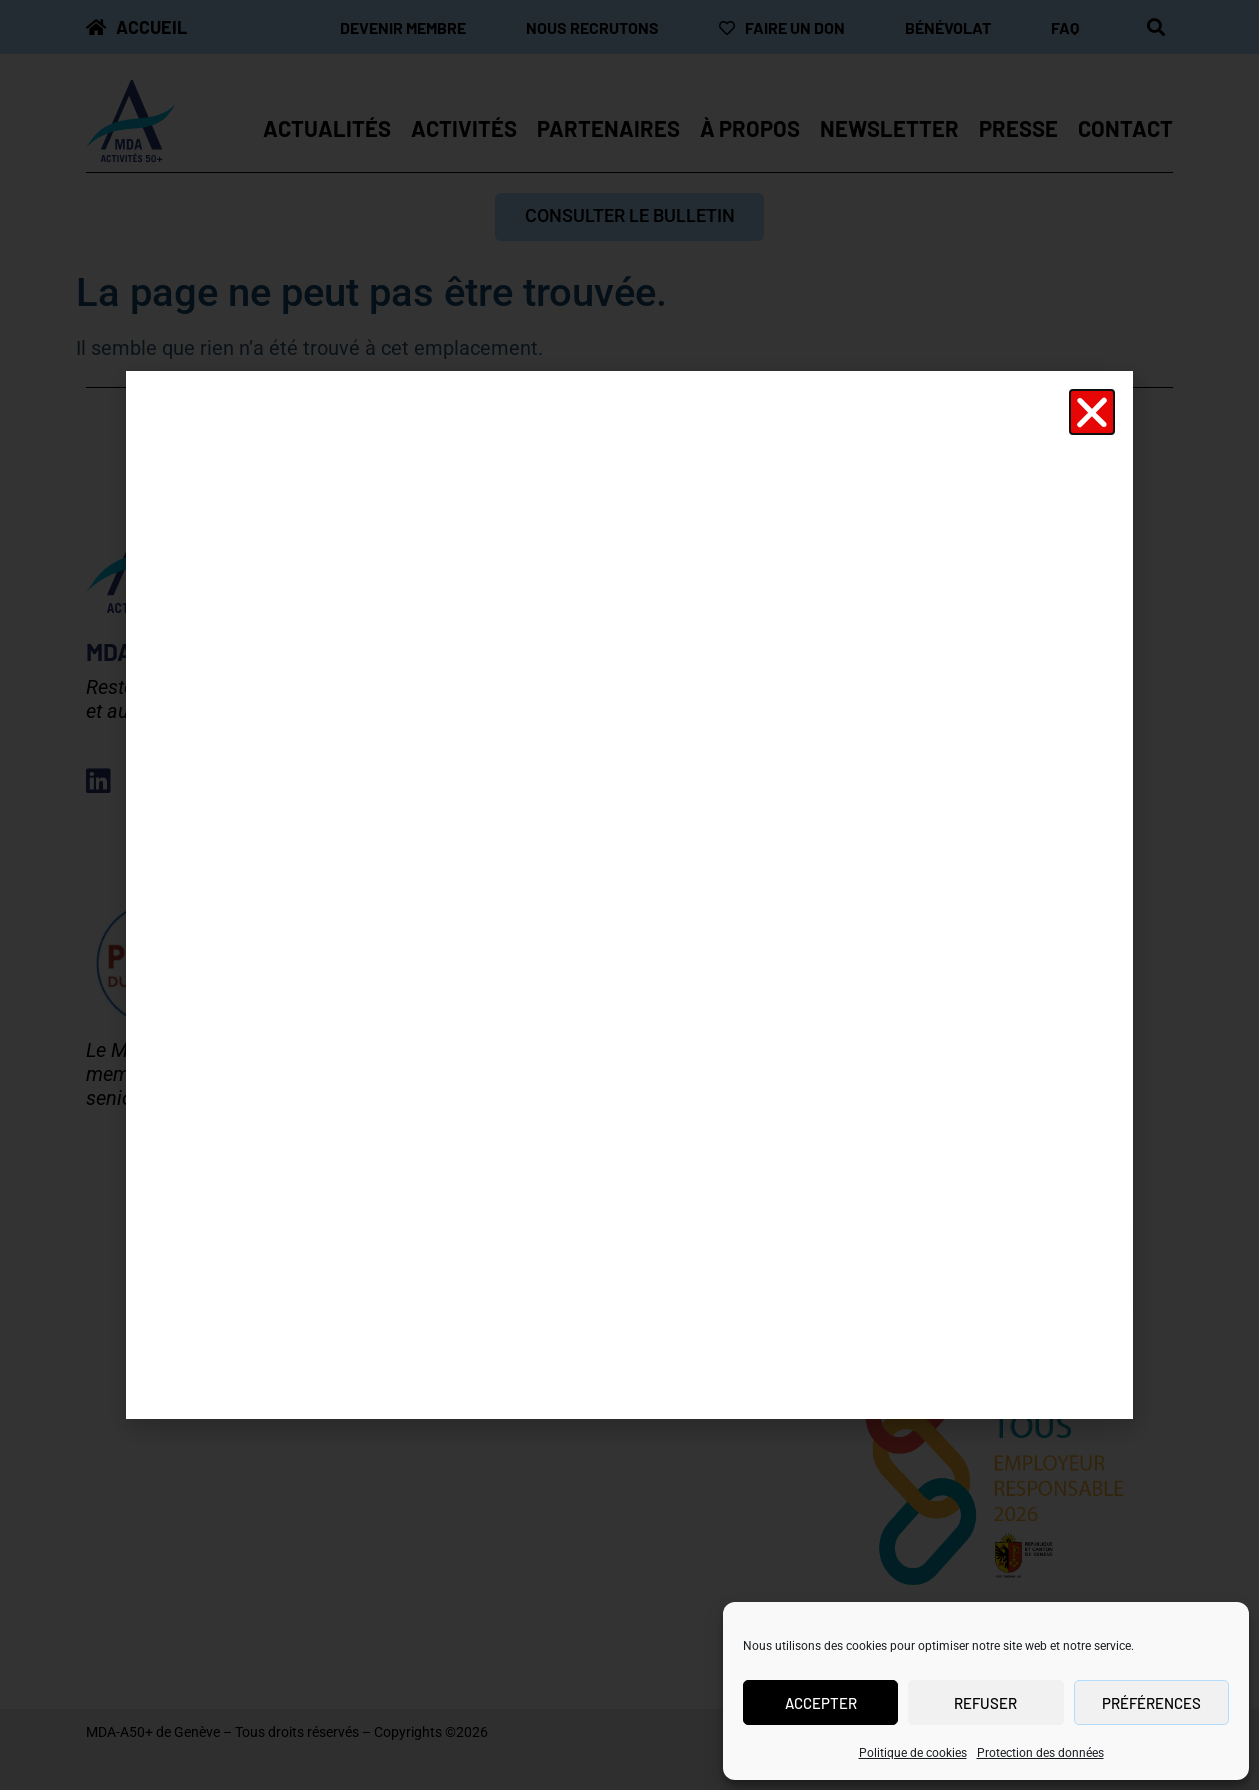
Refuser (985, 1703)
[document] (629, 895)
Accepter (821, 1703)
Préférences (1151, 1703)
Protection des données (1040, 1753)
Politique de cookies (913, 1753)
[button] (1092, 412)
